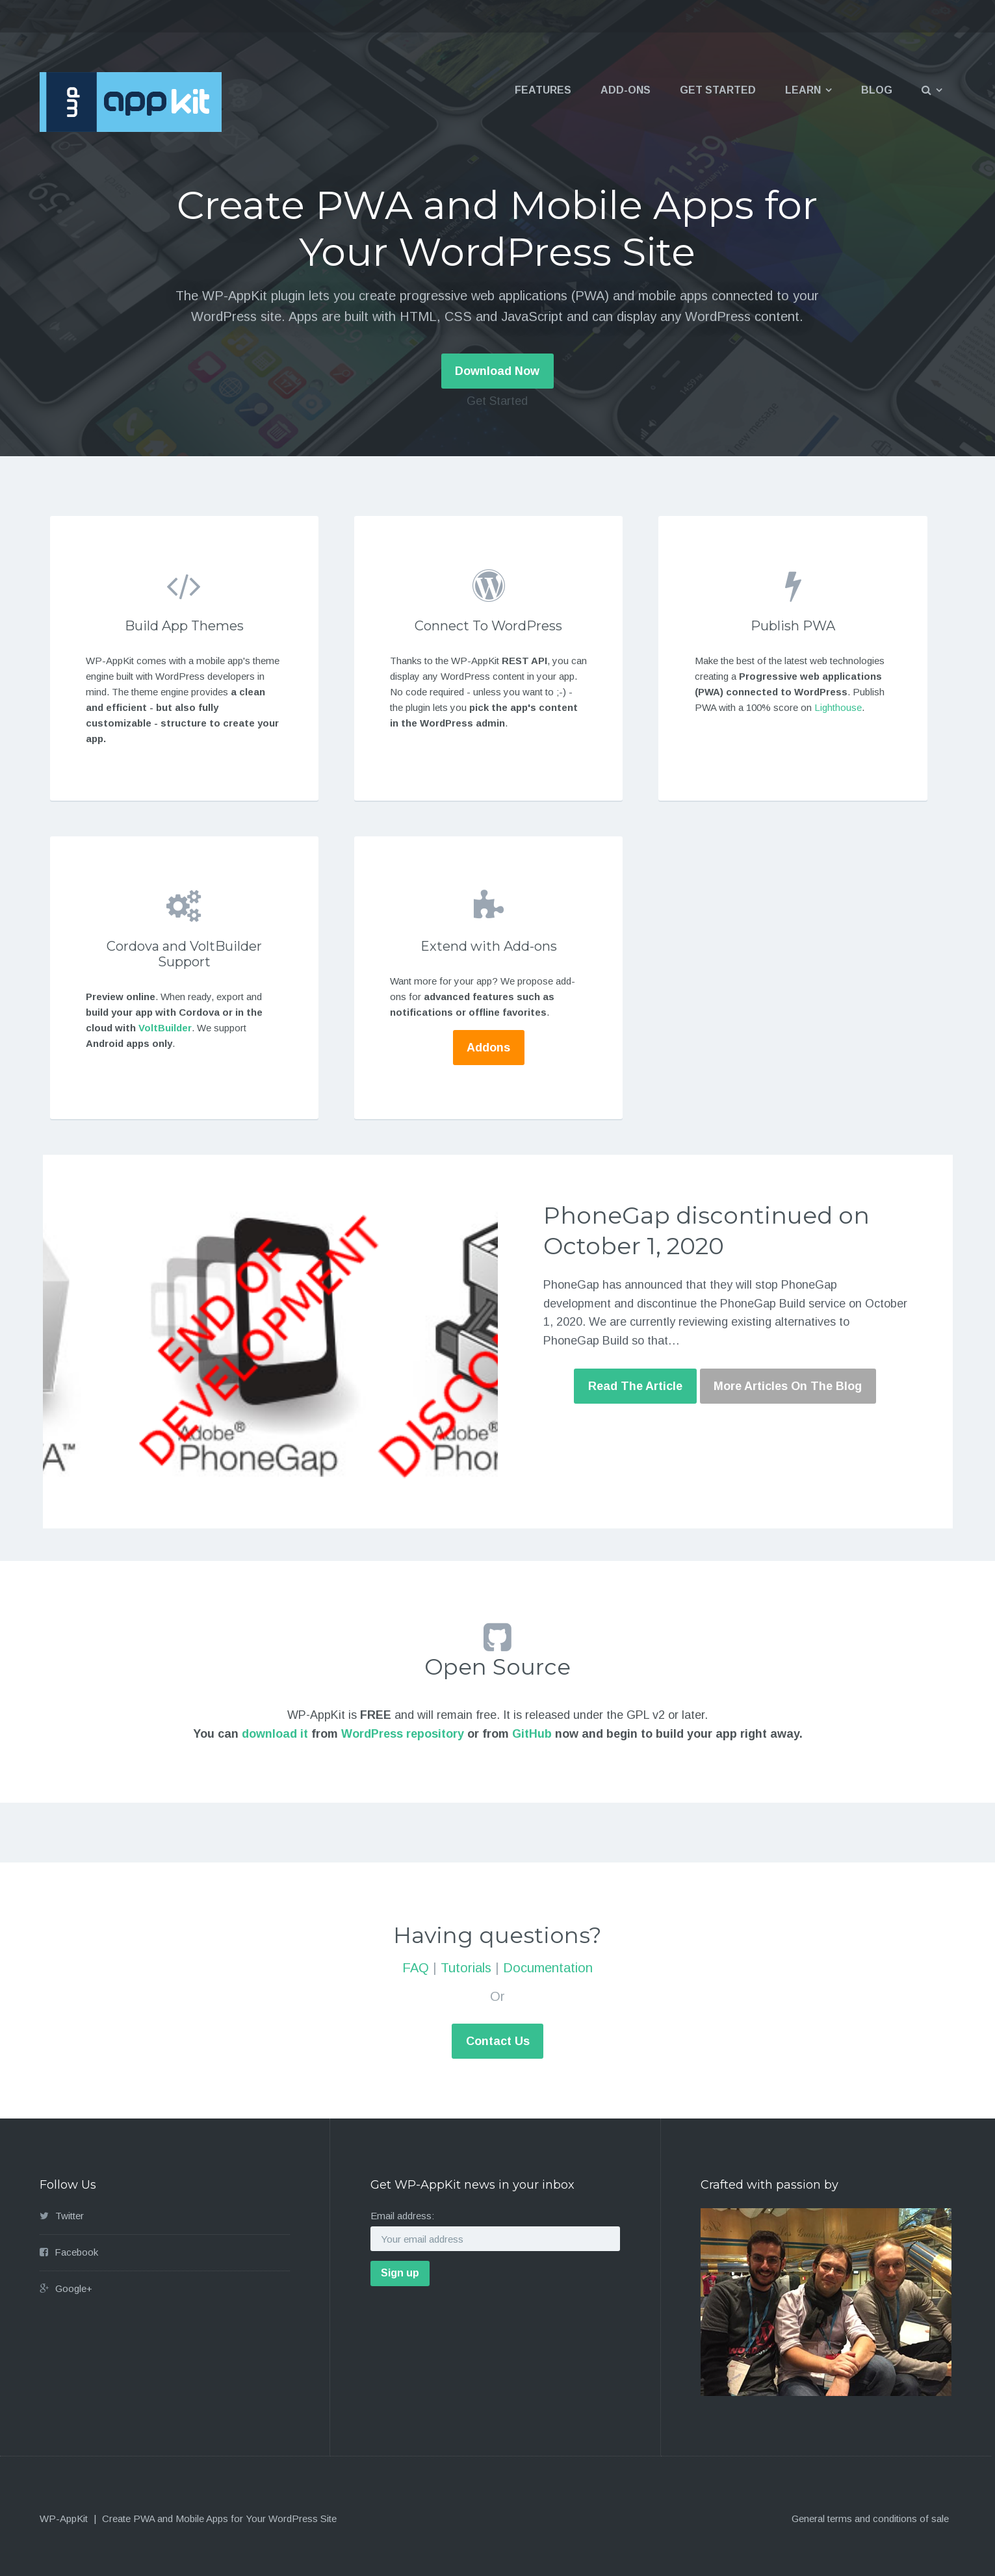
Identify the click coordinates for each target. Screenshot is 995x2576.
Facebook (76, 2252)
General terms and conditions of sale (870, 2518)
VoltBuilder (165, 1027)
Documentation (548, 1968)
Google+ (73, 2288)
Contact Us (498, 2041)
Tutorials (466, 1968)
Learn (803, 90)
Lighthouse (838, 707)
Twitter (69, 2215)
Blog (876, 90)
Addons (488, 1047)
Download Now (497, 371)
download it (275, 1733)
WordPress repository (402, 1733)
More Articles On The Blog (788, 1386)
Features (543, 90)
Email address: (402, 2215)
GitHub (532, 1733)
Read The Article (635, 1386)
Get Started (718, 90)
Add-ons (626, 90)
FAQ (415, 1968)
